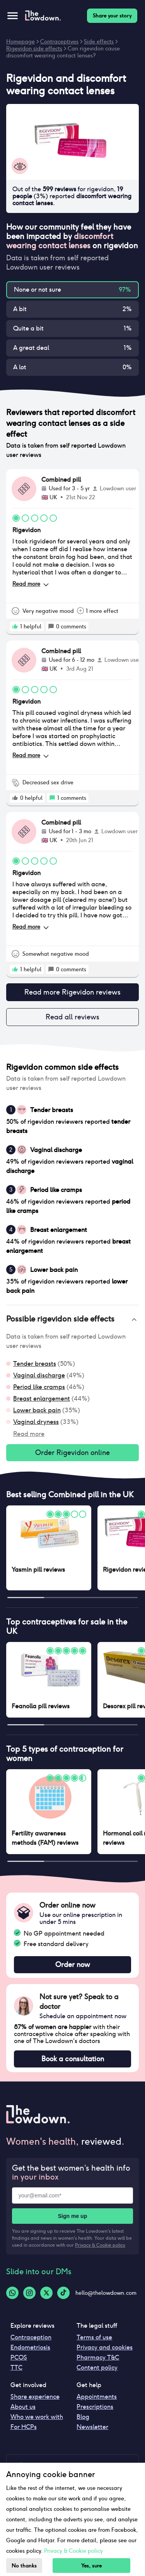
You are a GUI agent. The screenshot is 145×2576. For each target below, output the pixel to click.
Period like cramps (39, 1387)
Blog (83, 2417)
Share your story (112, 15)
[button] (72, 1319)
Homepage (20, 41)
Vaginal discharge (39, 1375)
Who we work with (36, 2417)
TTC (16, 2367)
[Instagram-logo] (29, 2293)
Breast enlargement (41, 1398)
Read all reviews (72, 1017)
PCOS (18, 2357)
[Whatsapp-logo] (12, 2293)
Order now (72, 1964)
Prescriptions (95, 2407)
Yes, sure (91, 2565)
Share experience (35, 2397)
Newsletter (92, 2427)
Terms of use (94, 2337)
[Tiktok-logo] (63, 2293)
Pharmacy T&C (98, 2357)
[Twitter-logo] (46, 2293)
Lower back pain (37, 1410)
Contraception (30, 2337)
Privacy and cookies (105, 2347)
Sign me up (72, 2216)
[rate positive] (15, 626)
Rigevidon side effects (34, 48)
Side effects (99, 41)
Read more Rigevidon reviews (72, 992)
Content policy (97, 2367)
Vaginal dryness (36, 1422)
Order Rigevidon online (72, 1452)
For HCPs (23, 2427)
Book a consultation (72, 2058)
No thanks (24, 2565)
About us (23, 2407)
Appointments (97, 2397)
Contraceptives (59, 41)
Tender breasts (34, 1364)
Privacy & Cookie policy (100, 2245)
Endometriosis (30, 2347)
